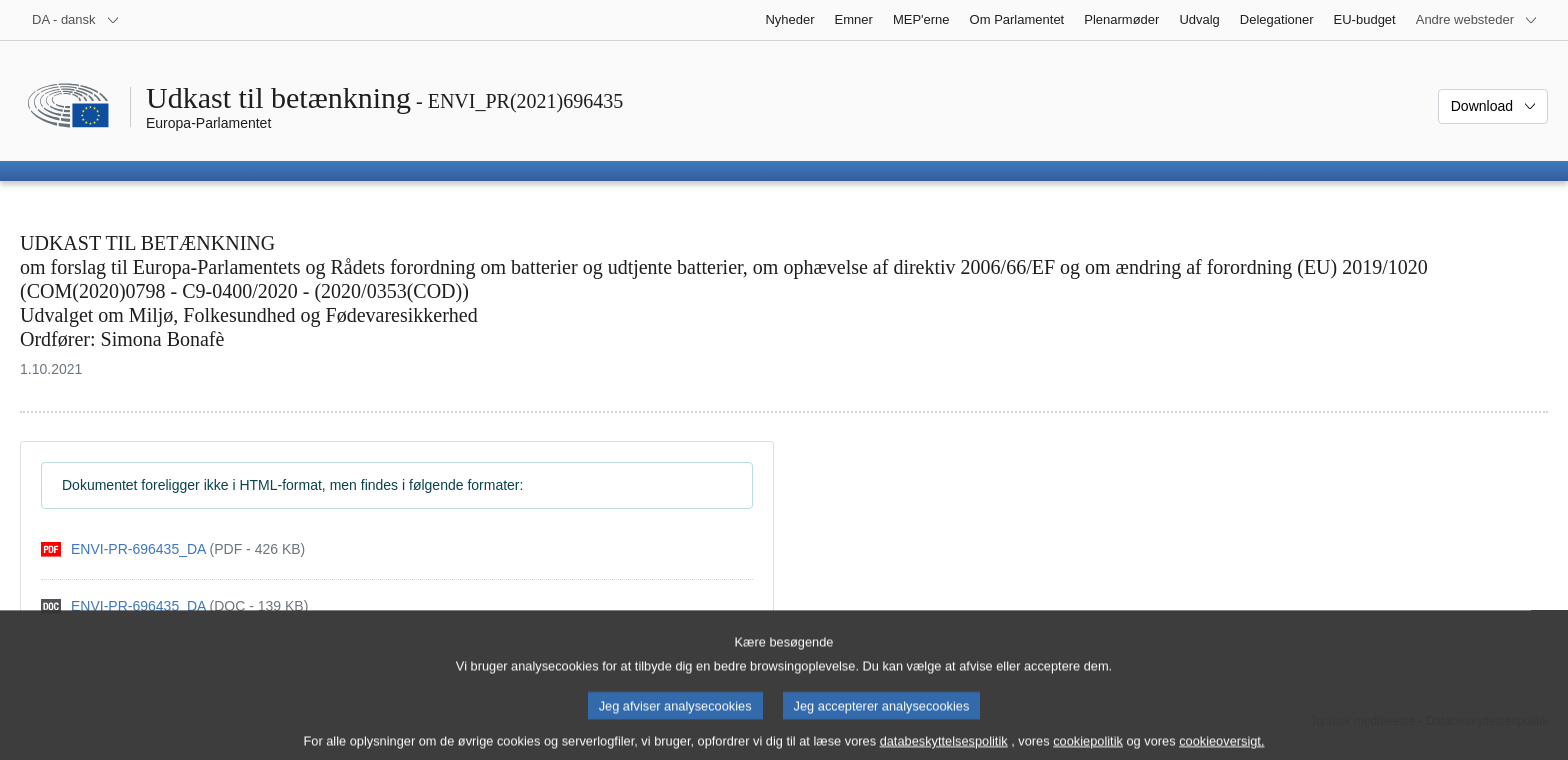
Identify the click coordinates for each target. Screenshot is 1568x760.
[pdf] (173, 549)
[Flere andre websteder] (1477, 20)
